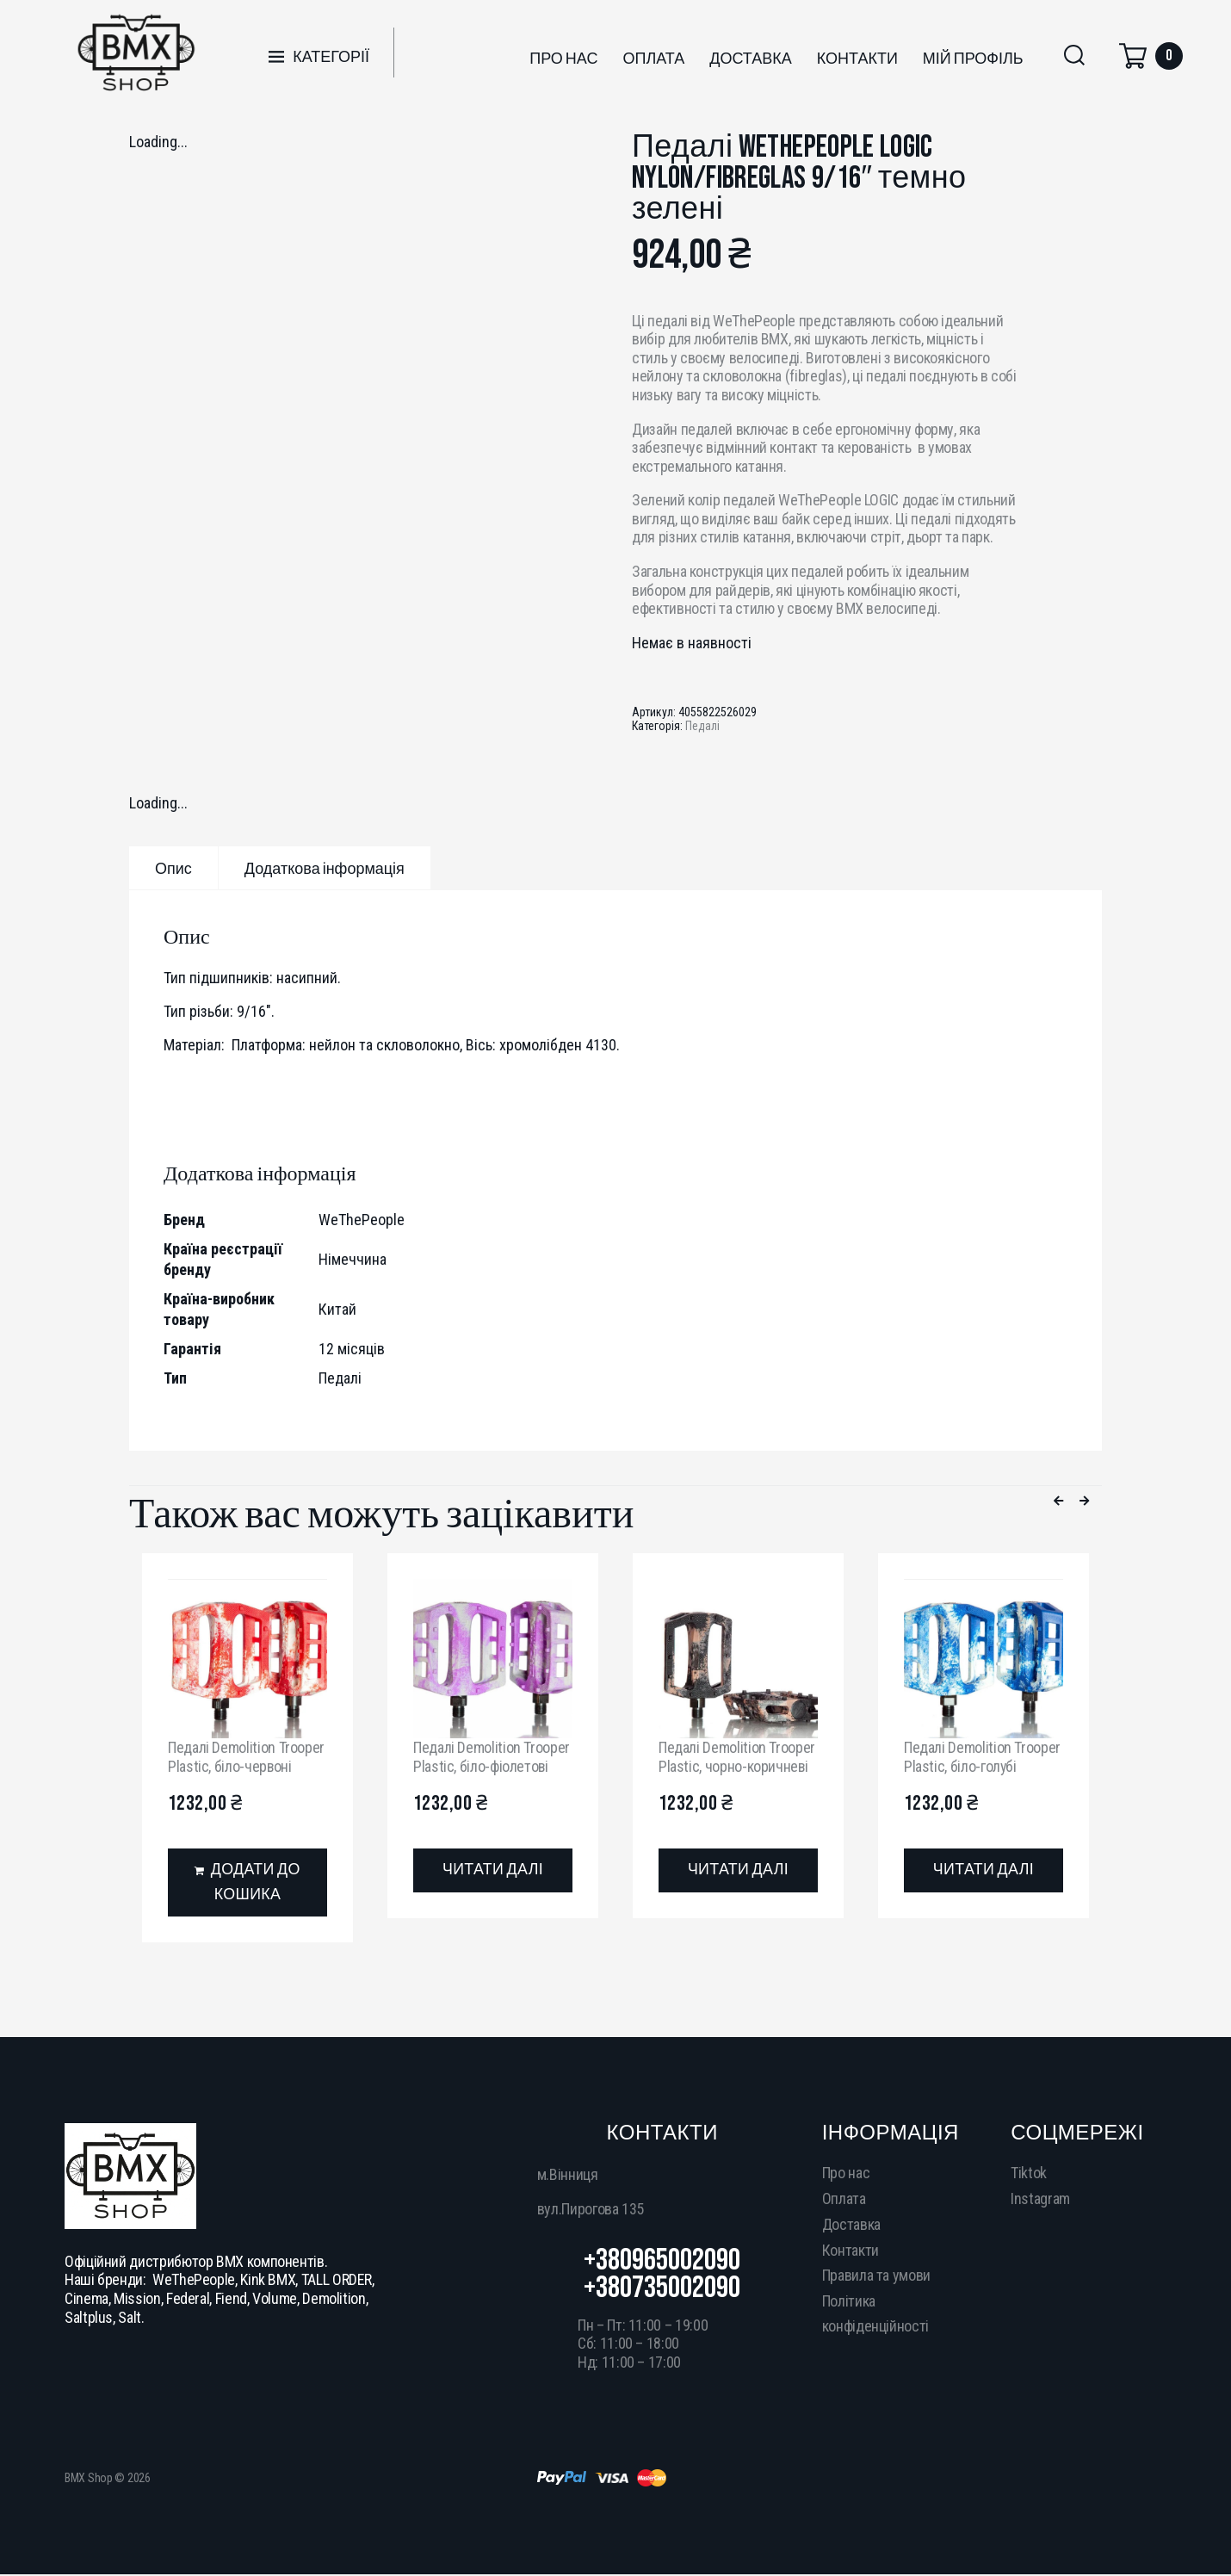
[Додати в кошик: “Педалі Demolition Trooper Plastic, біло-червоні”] (247, 1882)
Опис (173, 869)
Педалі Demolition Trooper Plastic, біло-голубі (982, 1756)
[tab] (173, 867)
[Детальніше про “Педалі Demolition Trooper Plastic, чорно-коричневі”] (738, 1870)
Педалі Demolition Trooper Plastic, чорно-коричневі (737, 1756)
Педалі (702, 726)
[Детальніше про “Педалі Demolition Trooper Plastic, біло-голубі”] (983, 1870)
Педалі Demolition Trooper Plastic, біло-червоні (246, 1756)
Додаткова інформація (324, 869)
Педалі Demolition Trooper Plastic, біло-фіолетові (491, 1756)
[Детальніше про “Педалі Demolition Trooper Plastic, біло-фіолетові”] (492, 1870)
